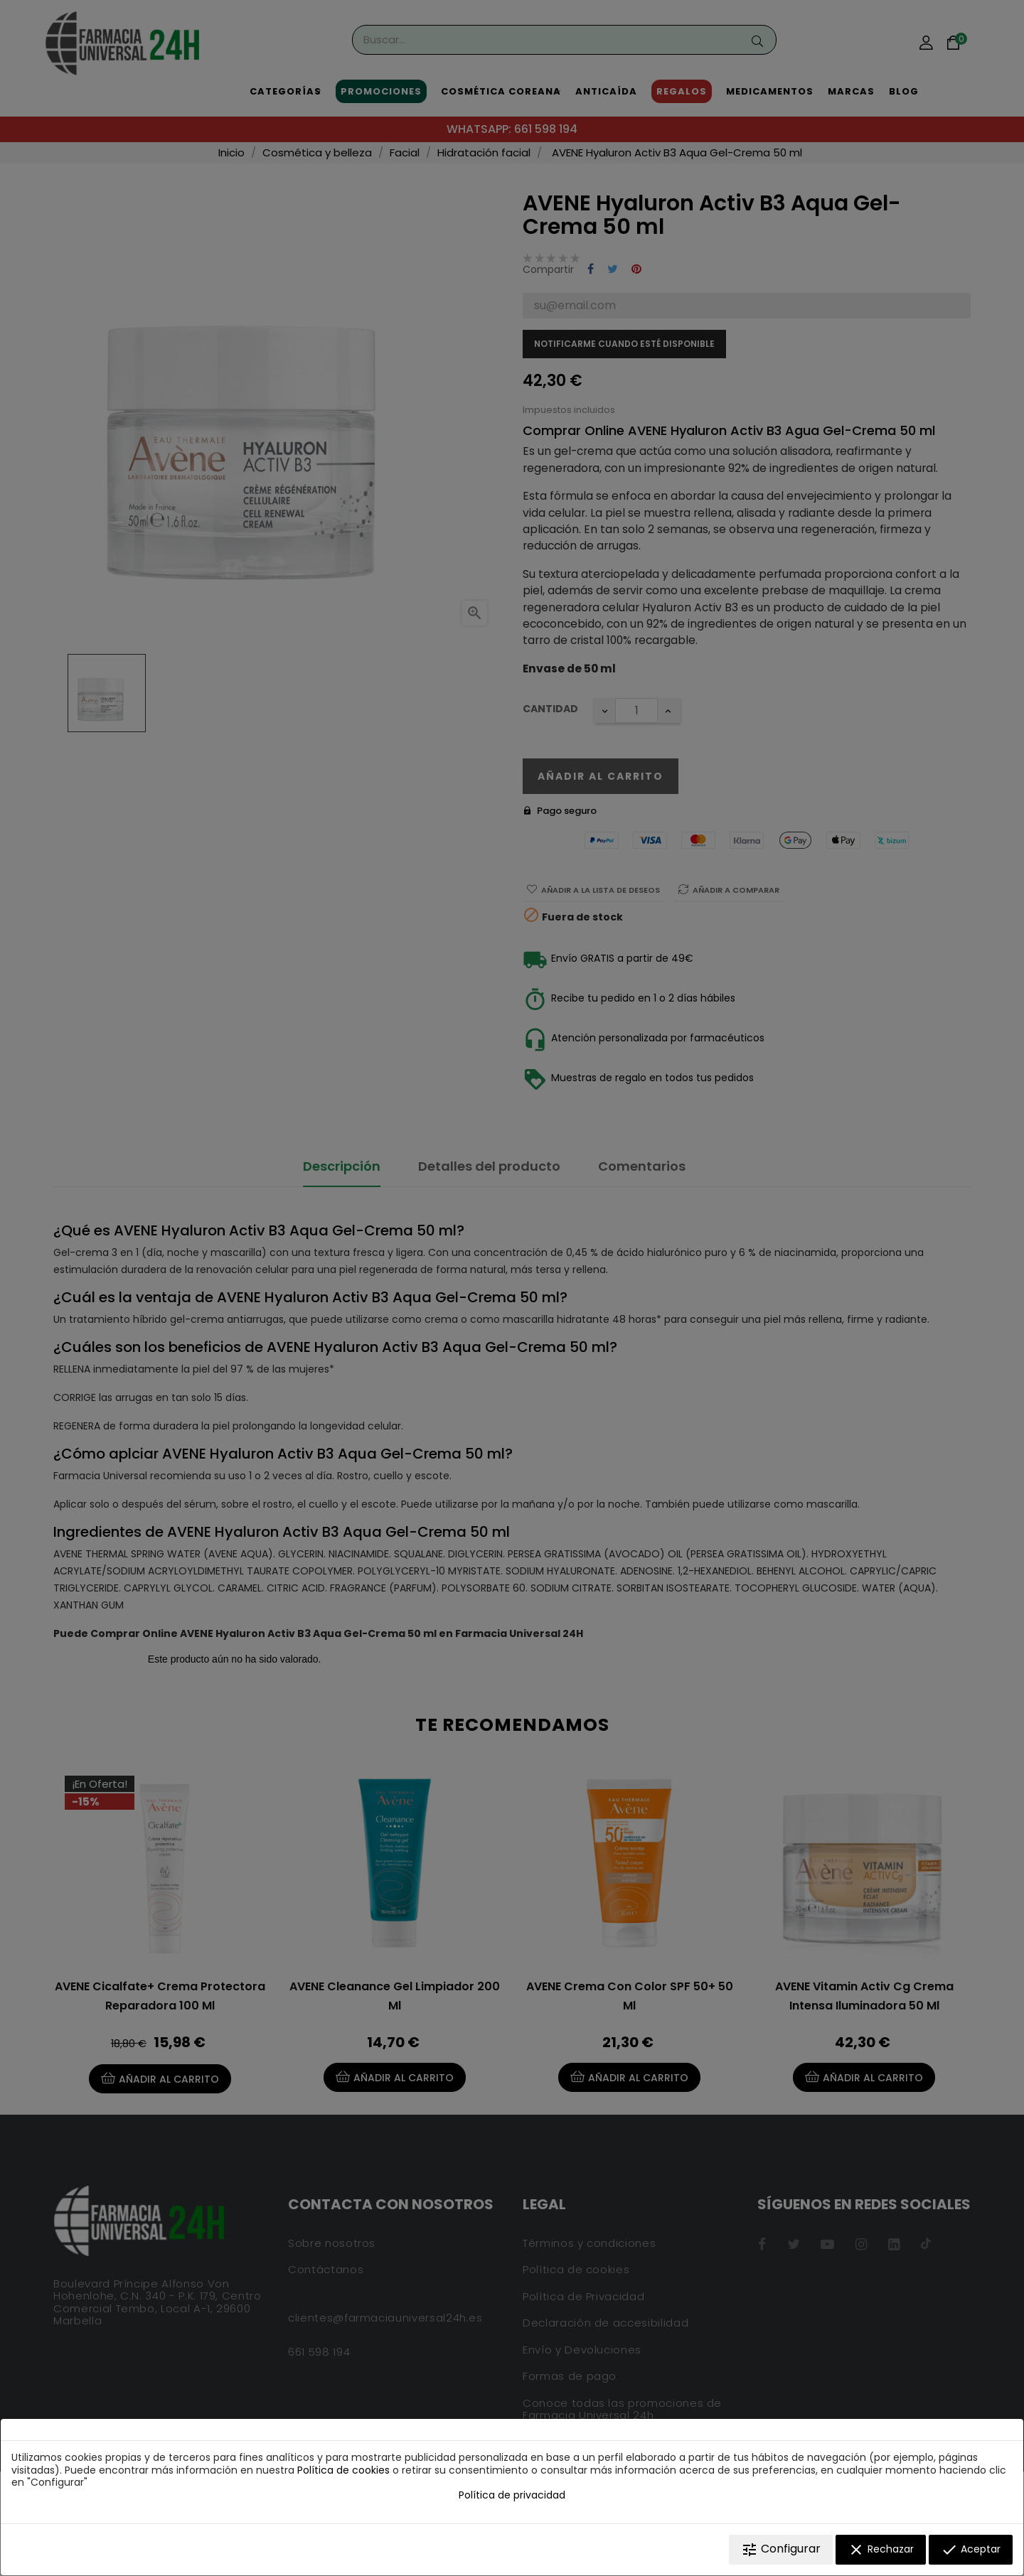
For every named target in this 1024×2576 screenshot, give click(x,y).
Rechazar (881, 2549)
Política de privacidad (512, 2495)
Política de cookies (343, 2470)
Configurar (781, 2549)
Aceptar (971, 2549)
